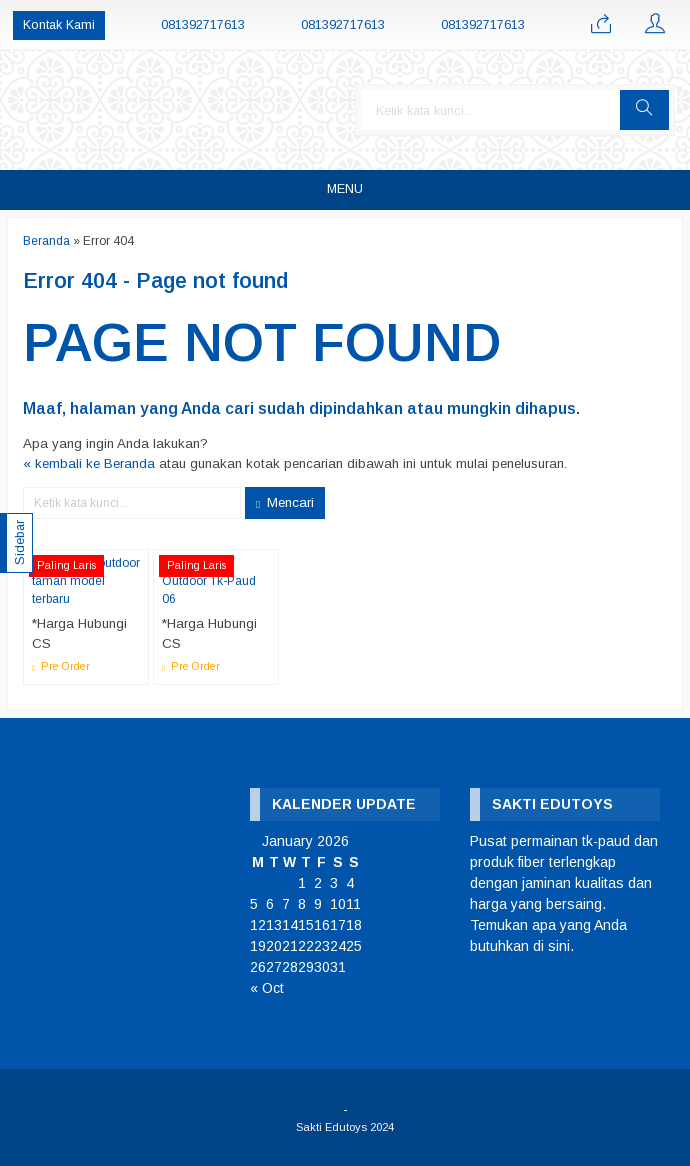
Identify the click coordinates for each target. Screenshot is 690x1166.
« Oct (267, 988)
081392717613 (203, 25)
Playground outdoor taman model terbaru (86, 581)
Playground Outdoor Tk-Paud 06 (209, 581)
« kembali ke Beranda (89, 463)
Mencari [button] (285, 503)
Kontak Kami (59, 25)
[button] (644, 110)
